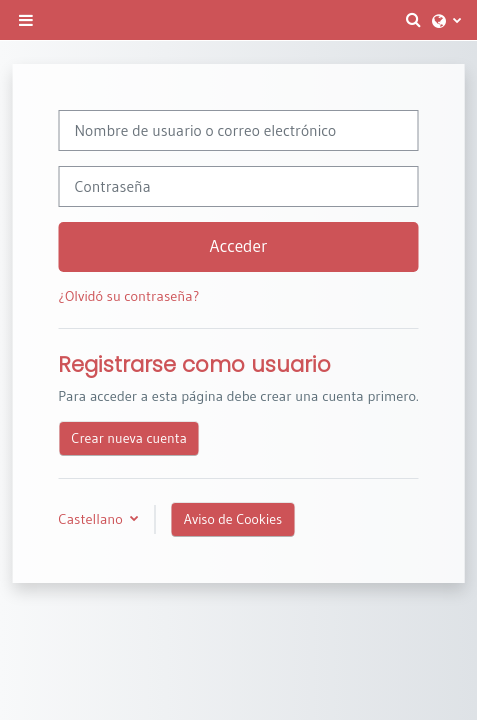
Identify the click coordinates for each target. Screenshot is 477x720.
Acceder (239, 246)
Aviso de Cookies (233, 519)
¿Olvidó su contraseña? (128, 296)
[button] (414, 20)
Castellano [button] (92, 519)
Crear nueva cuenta (129, 438)
